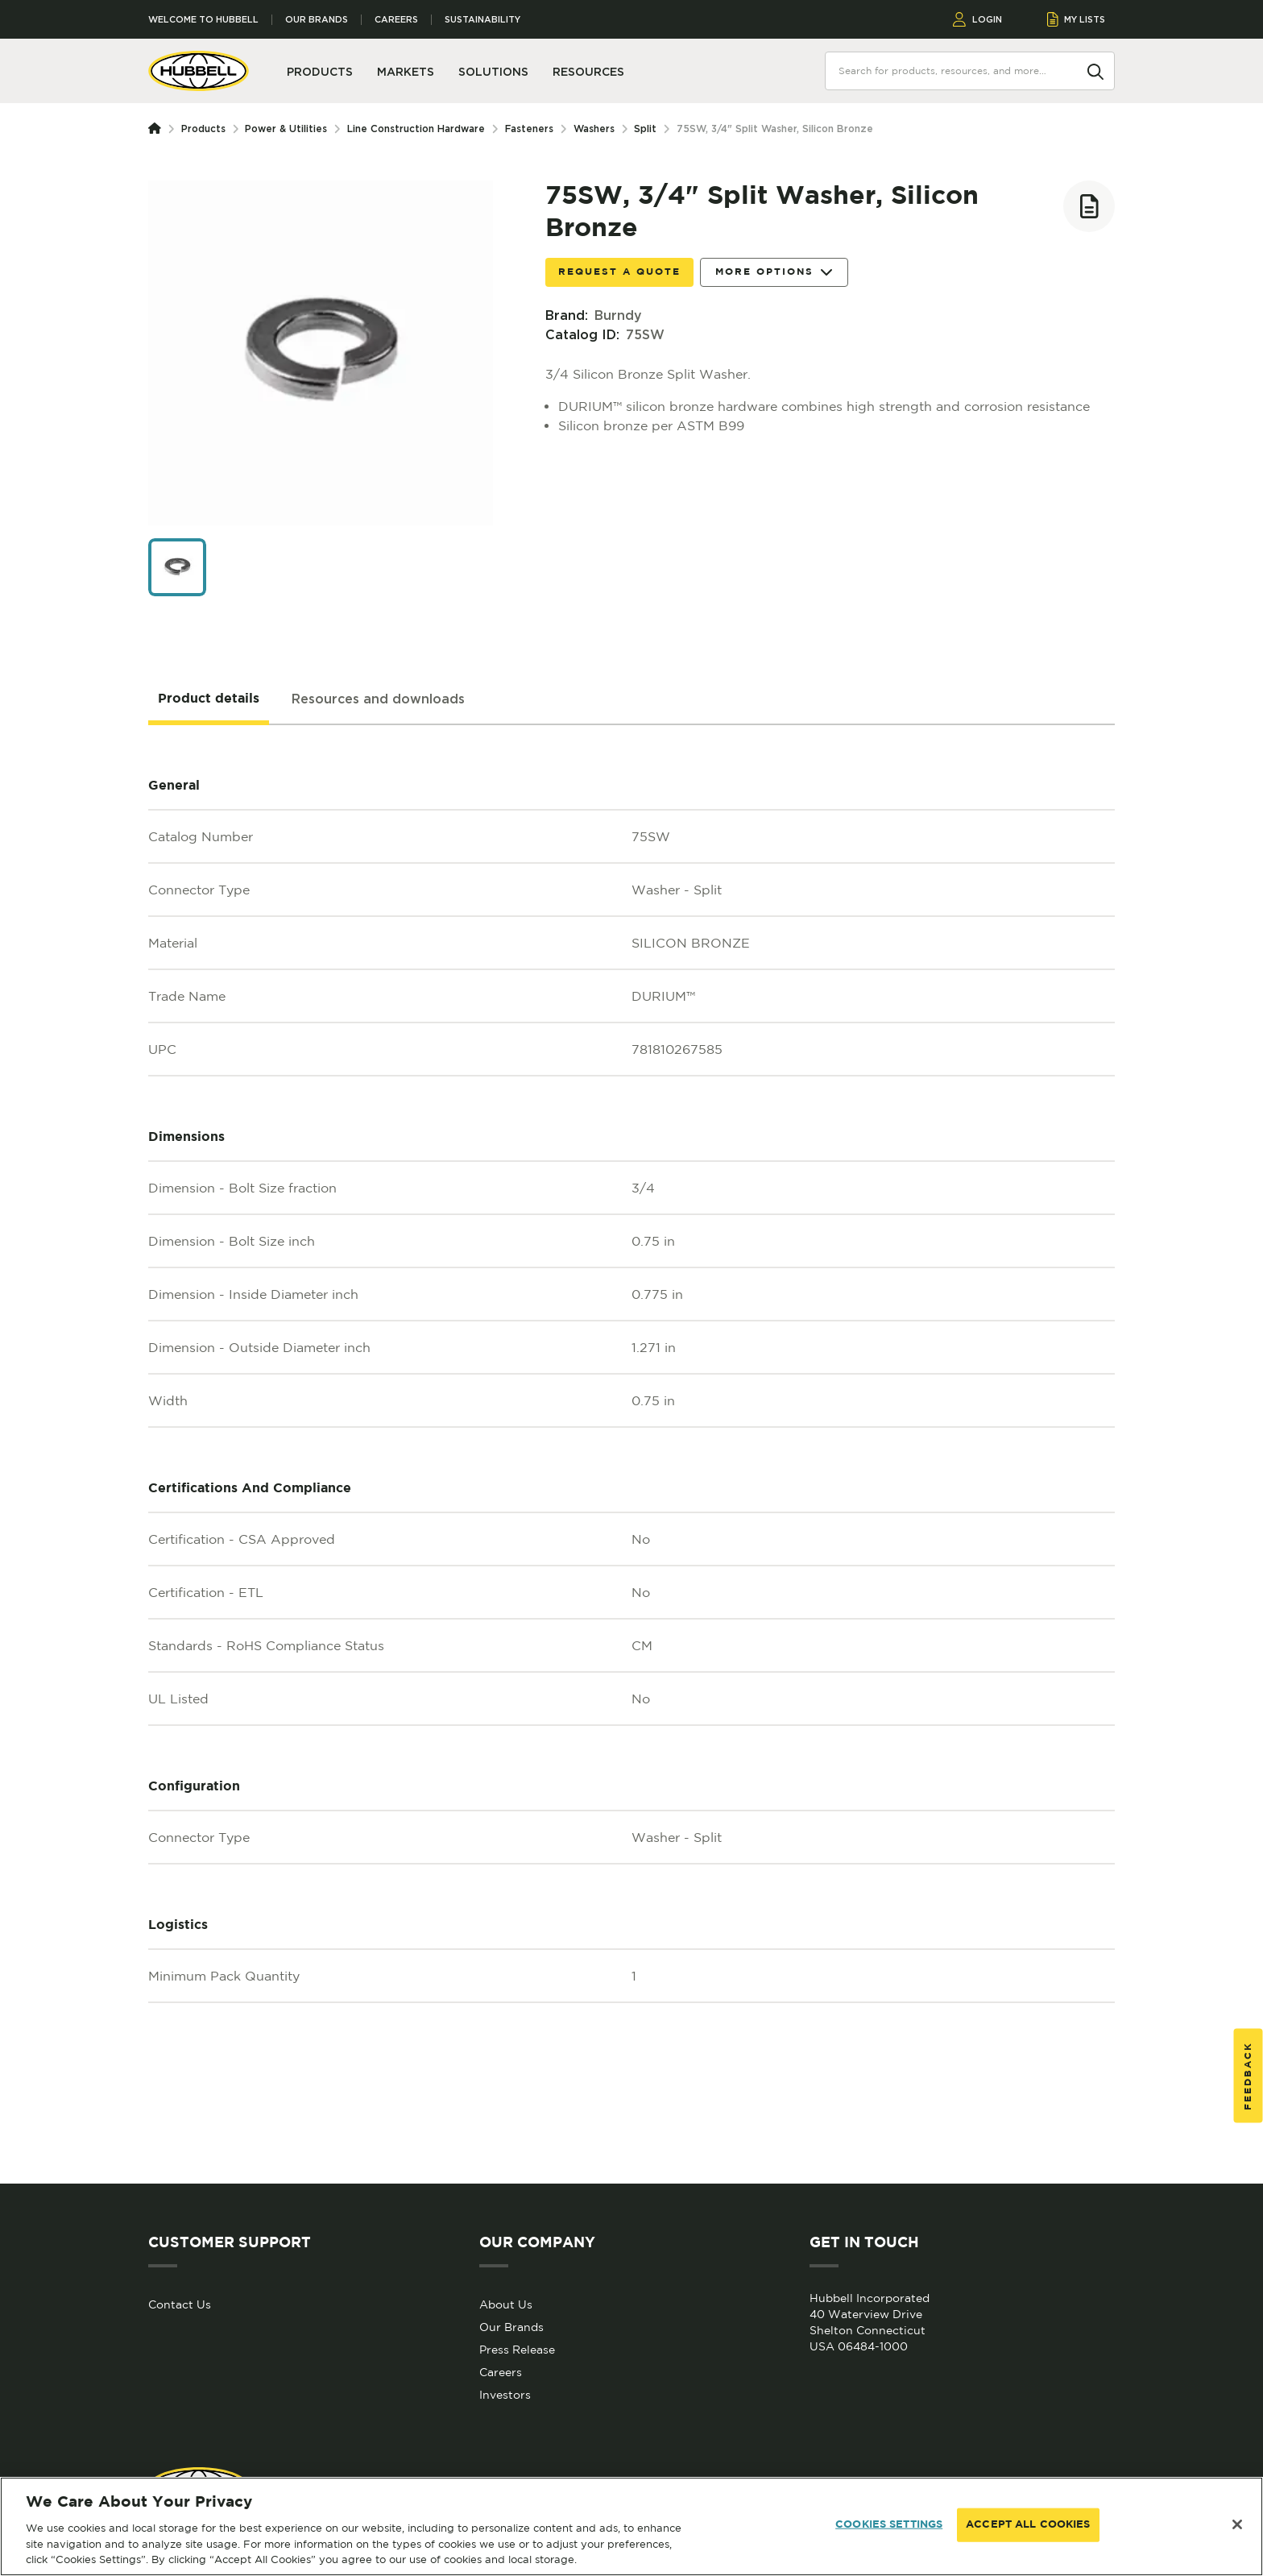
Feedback (1248, 2075)
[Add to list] (1089, 206)
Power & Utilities (286, 128)
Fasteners (529, 128)
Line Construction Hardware (416, 128)
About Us (505, 2304)
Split (645, 128)
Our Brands (316, 20)
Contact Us (179, 2304)
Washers (594, 128)
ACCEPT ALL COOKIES (1028, 2524)
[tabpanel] (631, 1454)
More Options (774, 272)
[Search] (1095, 70)
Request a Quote (619, 272)
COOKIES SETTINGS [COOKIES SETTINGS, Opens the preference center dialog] (888, 2524)
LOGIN (977, 19)
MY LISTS (1076, 19)
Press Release (517, 2349)
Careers (396, 20)
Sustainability (482, 20)
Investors (505, 2394)
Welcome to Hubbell (203, 20)
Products (203, 128)
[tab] (208, 699)
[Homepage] (158, 128)
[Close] (1237, 2524)
